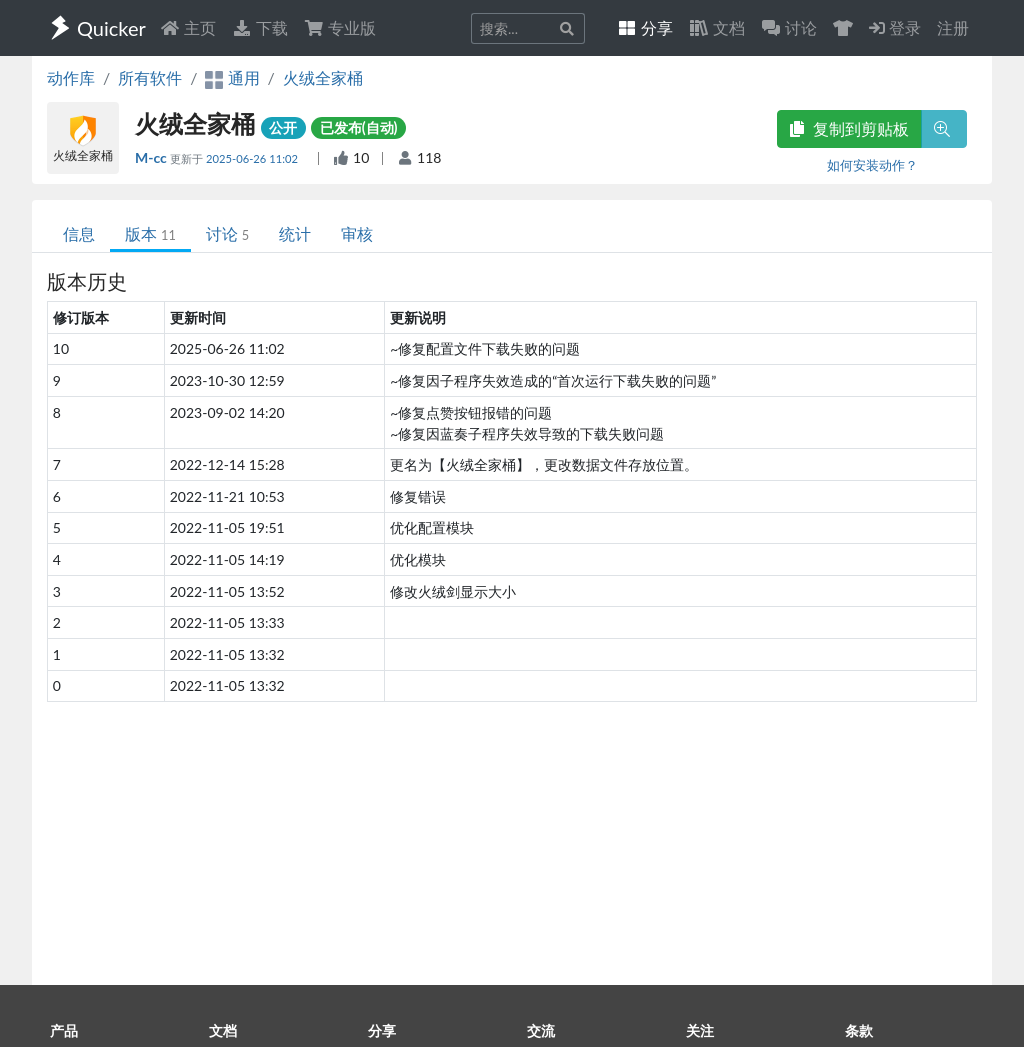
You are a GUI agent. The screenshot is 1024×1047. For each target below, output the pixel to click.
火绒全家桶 (323, 77)
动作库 (71, 77)
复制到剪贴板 (849, 128)
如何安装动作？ (872, 165)
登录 (895, 27)
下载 (260, 27)
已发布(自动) (359, 127)
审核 (357, 233)
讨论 (227, 233)
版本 (150, 233)
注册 (953, 27)
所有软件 (150, 77)
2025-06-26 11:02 (253, 158)
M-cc (152, 157)
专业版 (340, 27)
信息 (79, 233)
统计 (295, 233)
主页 (188, 27)
